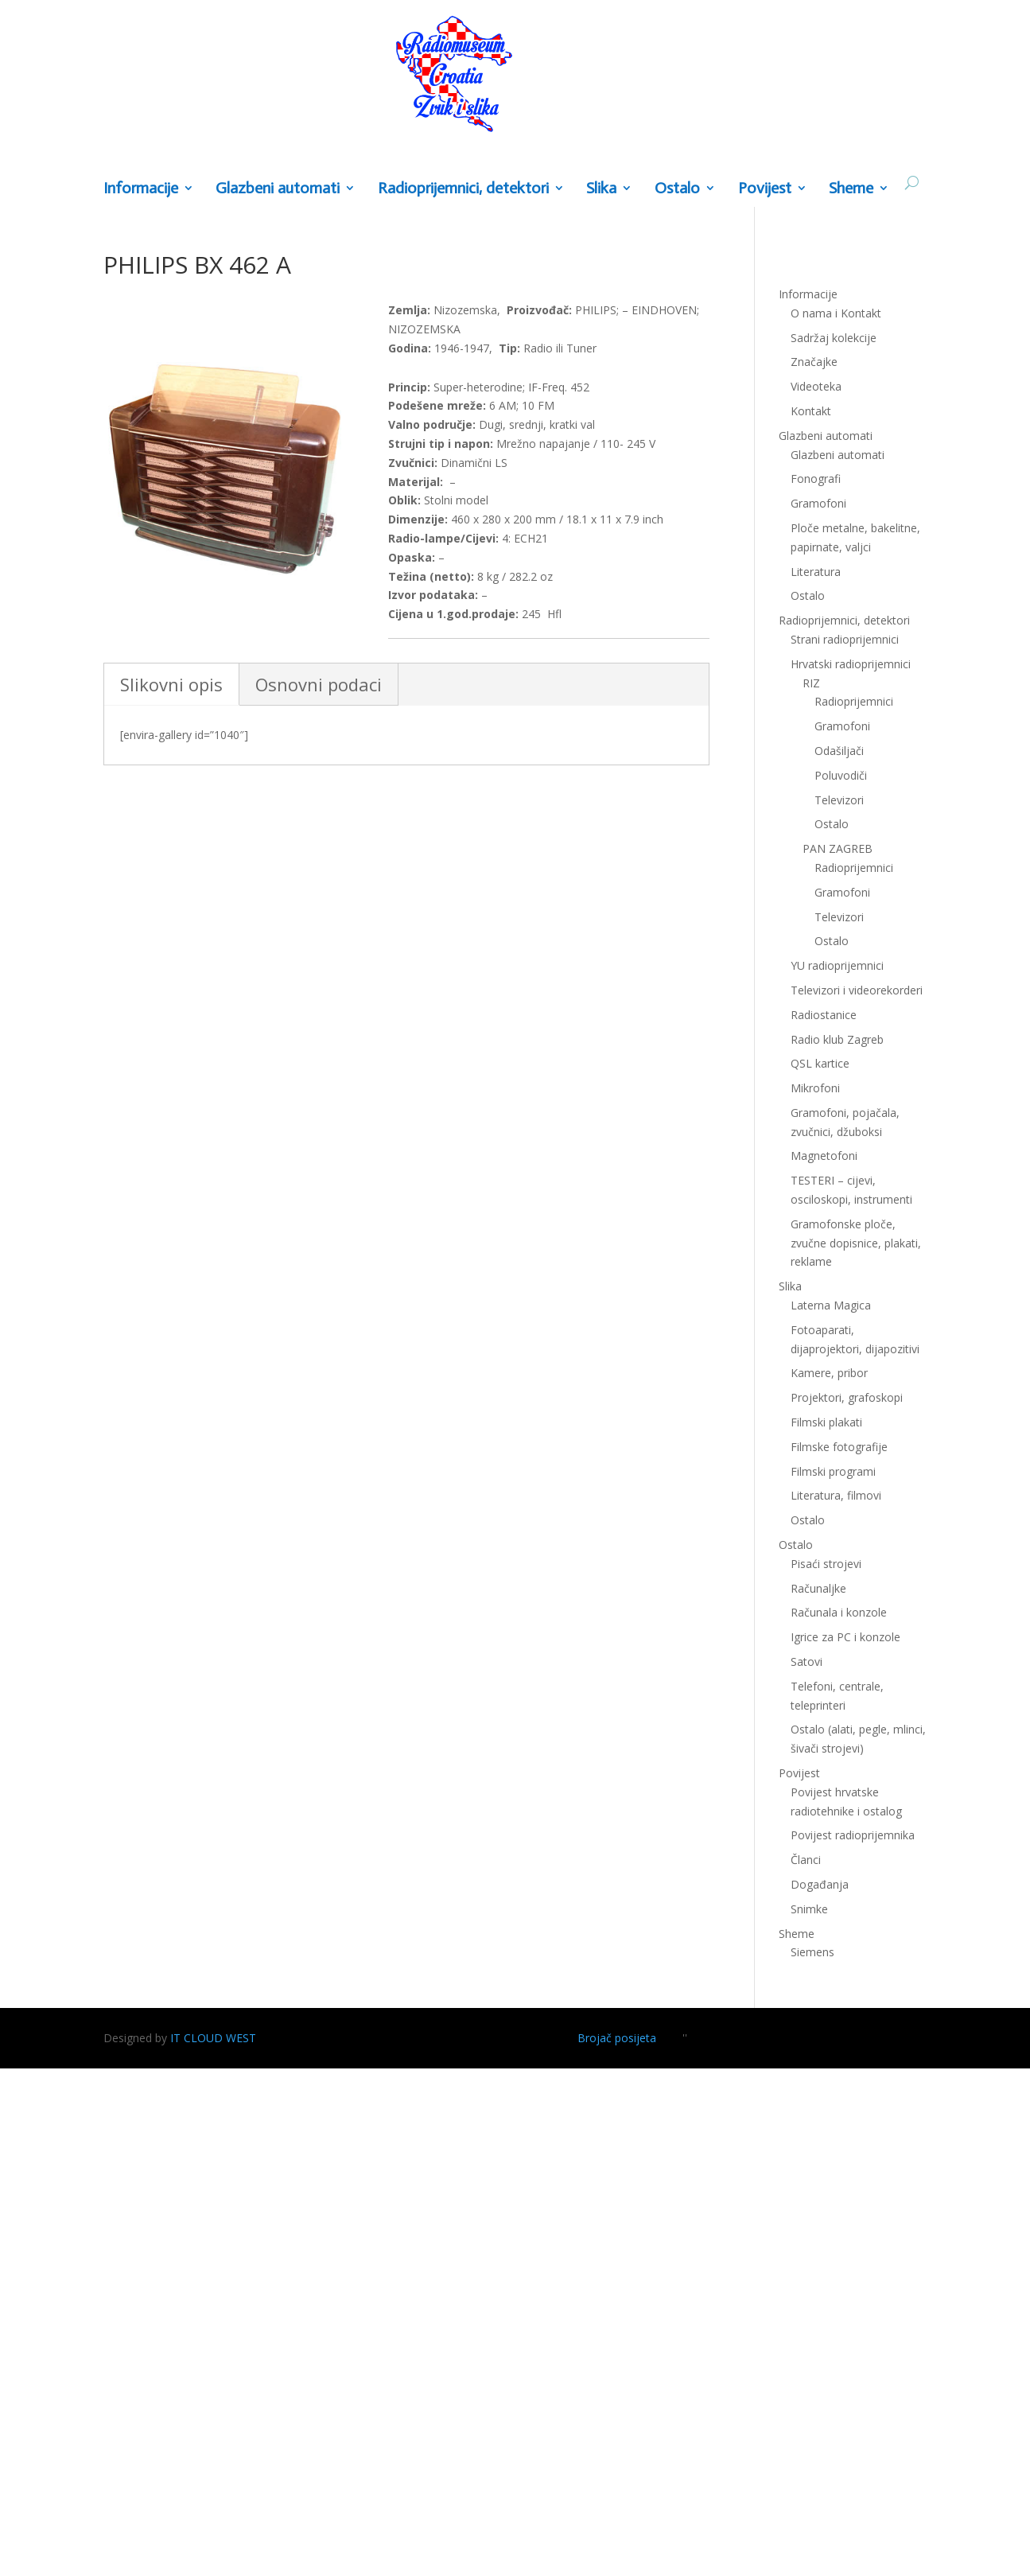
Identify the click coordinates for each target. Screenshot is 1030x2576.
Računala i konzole (839, 1612)
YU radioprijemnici (837, 965)
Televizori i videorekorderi (857, 990)
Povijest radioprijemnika (853, 1835)
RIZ (811, 683)
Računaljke (818, 1588)
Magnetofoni (824, 1155)
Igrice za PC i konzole (845, 1636)
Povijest (764, 189)
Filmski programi (833, 1471)
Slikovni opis (171, 684)
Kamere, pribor (829, 1372)
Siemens (812, 1951)
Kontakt (811, 410)
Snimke (809, 1908)
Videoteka (816, 386)
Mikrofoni (815, 1087)
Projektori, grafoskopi (847, 1397)
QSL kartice (820, 1063)
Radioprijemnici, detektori (463, 189)
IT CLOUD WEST (213, 2037)
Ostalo (677, 189)
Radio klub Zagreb (837, 1039)
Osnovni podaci (318, 684)
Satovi (806, 1661)
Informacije (140, 189)
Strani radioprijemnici (845, 639)
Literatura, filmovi (836, 1495)
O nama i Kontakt (836, 313)
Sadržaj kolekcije (833, 337)
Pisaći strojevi (826, 1563)
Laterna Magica (831, 1305)
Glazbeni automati (278, 189)
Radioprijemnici (853, 701)
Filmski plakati (826, 1422)
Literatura (816, 571)
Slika (601, 189)
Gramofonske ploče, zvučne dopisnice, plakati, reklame (856, 1243)
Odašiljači (839, 750)
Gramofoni (818, 503)
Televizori (839, 799)
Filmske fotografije (839, 1446)
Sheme (851, 189)
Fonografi (816, 478)
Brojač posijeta (616, 2037)
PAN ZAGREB (838, 848)
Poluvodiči (840, 775)
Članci (806, 1859)
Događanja (820, 1884)
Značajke (814, 361)
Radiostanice (824, 1014)
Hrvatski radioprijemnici (851, 663)
